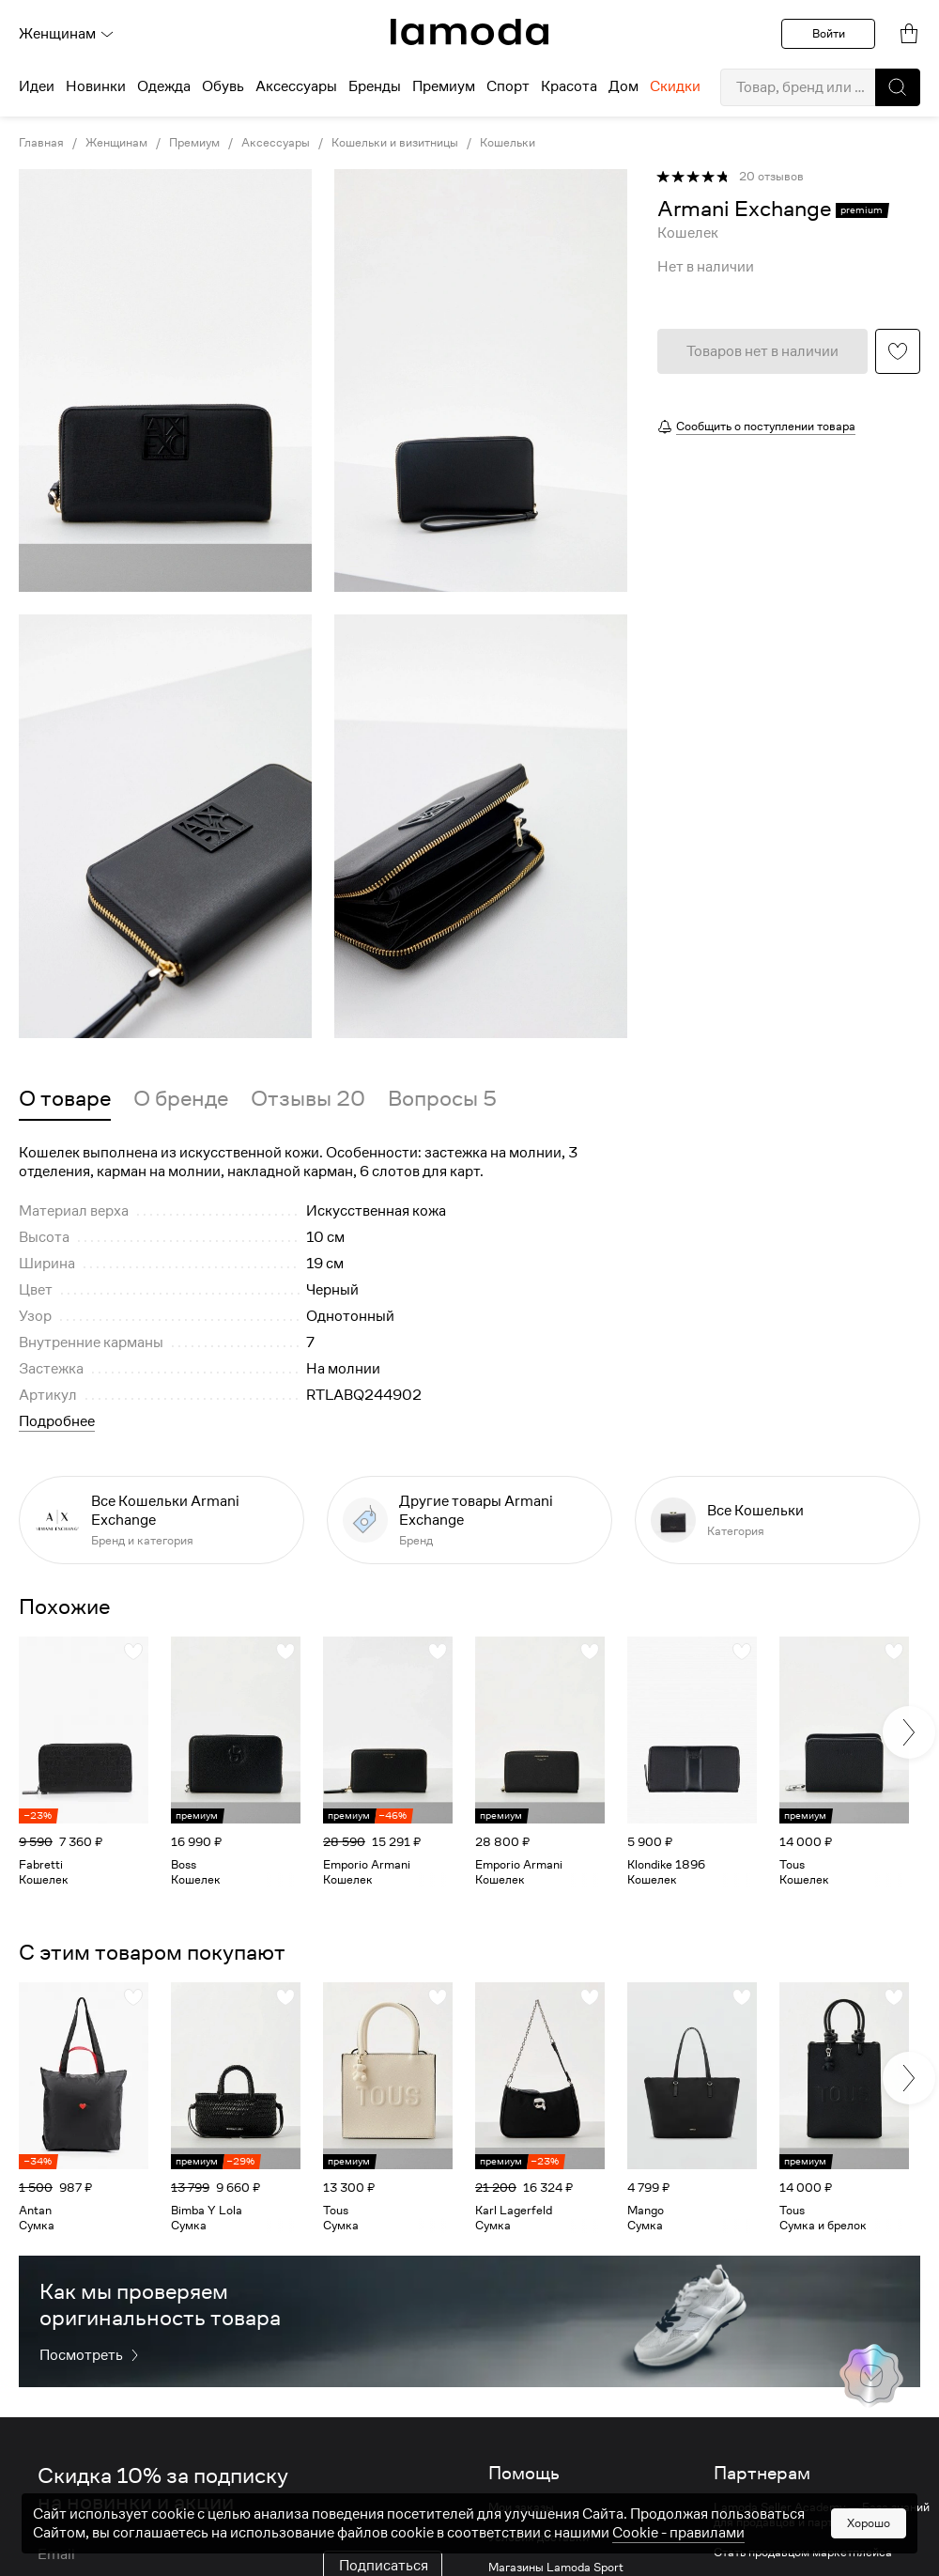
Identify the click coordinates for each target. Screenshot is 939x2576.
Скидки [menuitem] (675, 86)
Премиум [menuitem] (443, 86)
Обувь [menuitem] (223, 86)
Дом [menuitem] (623, 86)
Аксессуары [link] (275, 142)
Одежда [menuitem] (164, 86)
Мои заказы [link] (521, 2507)
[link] (469, 32)
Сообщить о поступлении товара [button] (765, 426)
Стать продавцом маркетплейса (803, 2552)
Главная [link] (41, 142)
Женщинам (67, 33)
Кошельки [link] (507, 142)
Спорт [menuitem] (508, 86)
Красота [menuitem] (569, 86)
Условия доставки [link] (538, 2537)
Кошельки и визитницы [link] (394, 142)
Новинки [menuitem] (96, 86)
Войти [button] (828, 33)
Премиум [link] (194, 142)
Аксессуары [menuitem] (296, 86)
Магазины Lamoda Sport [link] (555, 2567)
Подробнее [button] (57, 1421)
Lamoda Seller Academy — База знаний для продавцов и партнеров (822, 2515)
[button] (897, 87)
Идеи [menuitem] (36, 86)
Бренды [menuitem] (374, 86)
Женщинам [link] (116, 142)
